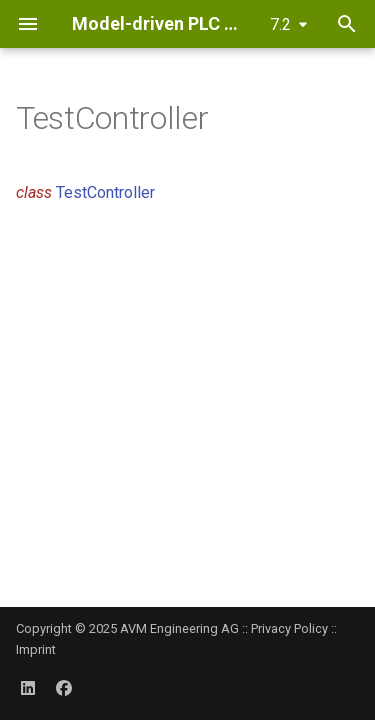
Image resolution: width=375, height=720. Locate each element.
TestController (105, 192)
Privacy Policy (289, 628)
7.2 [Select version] (280, 24)
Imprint (36, 649)
